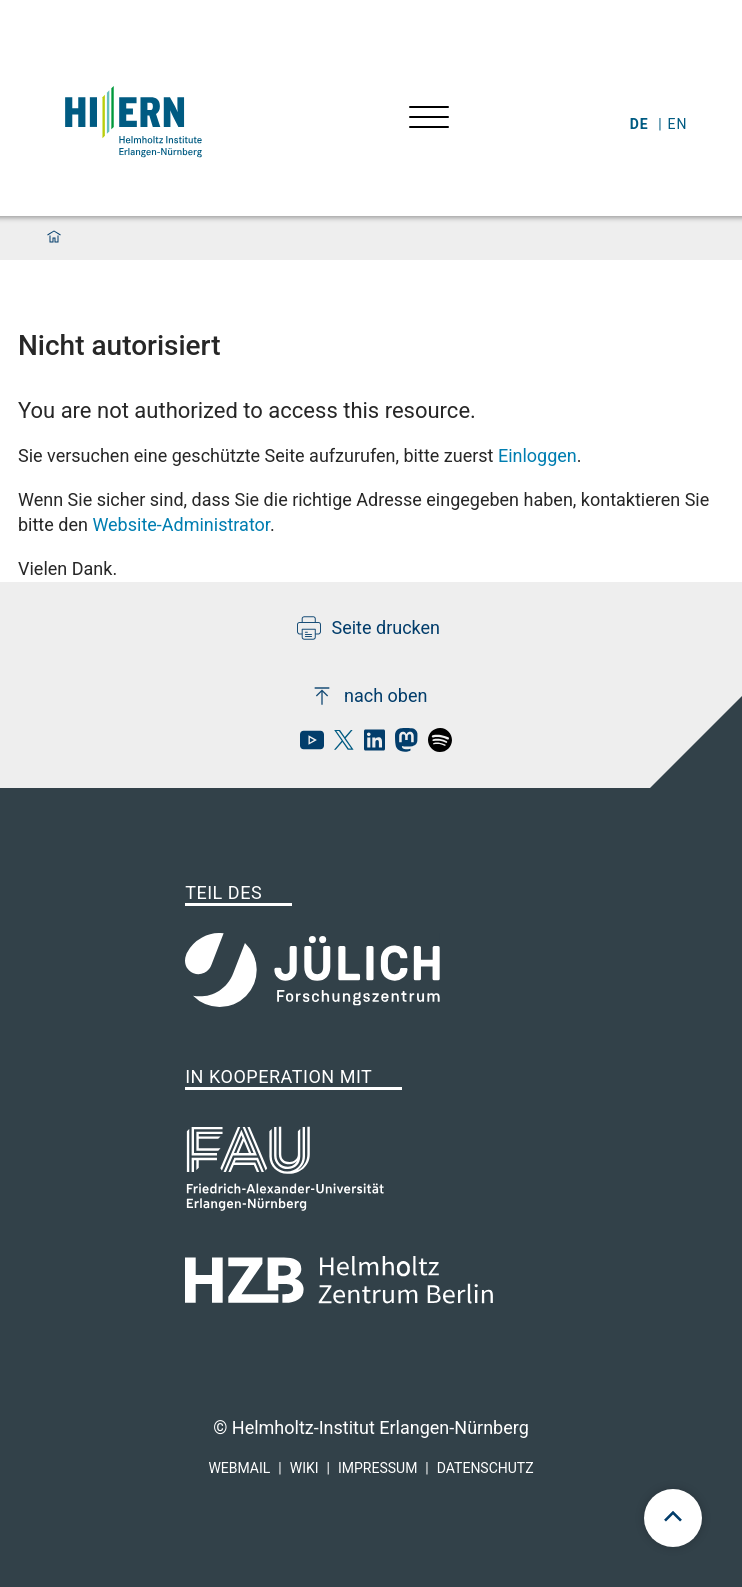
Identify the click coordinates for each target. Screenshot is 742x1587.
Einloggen (537, 455)
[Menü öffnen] (429, 119)
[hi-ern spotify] (435, 745)
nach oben (368, 696)
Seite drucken (368, 628)
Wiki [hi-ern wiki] (304, 1468)
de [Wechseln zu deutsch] (641, 124)
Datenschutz (485, 1468)
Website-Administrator (181, 524)
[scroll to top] (673, 1518)
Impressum (377, 1468)
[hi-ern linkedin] (369, 745)
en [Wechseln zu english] (680, 124)
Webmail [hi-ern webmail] (239, 1468)
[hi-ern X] (339, 745)
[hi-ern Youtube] (307, 745)
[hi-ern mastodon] (401, 745)
